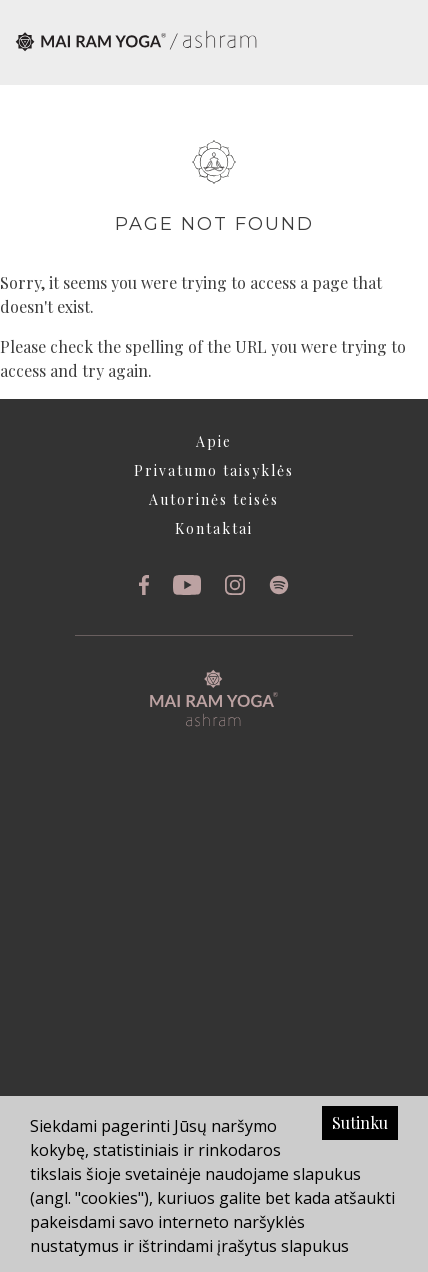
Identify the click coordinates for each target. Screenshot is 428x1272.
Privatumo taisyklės (214, 470)
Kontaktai (214, 528)
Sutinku (360, 1122)
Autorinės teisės (214, 499)
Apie (214, 441)
